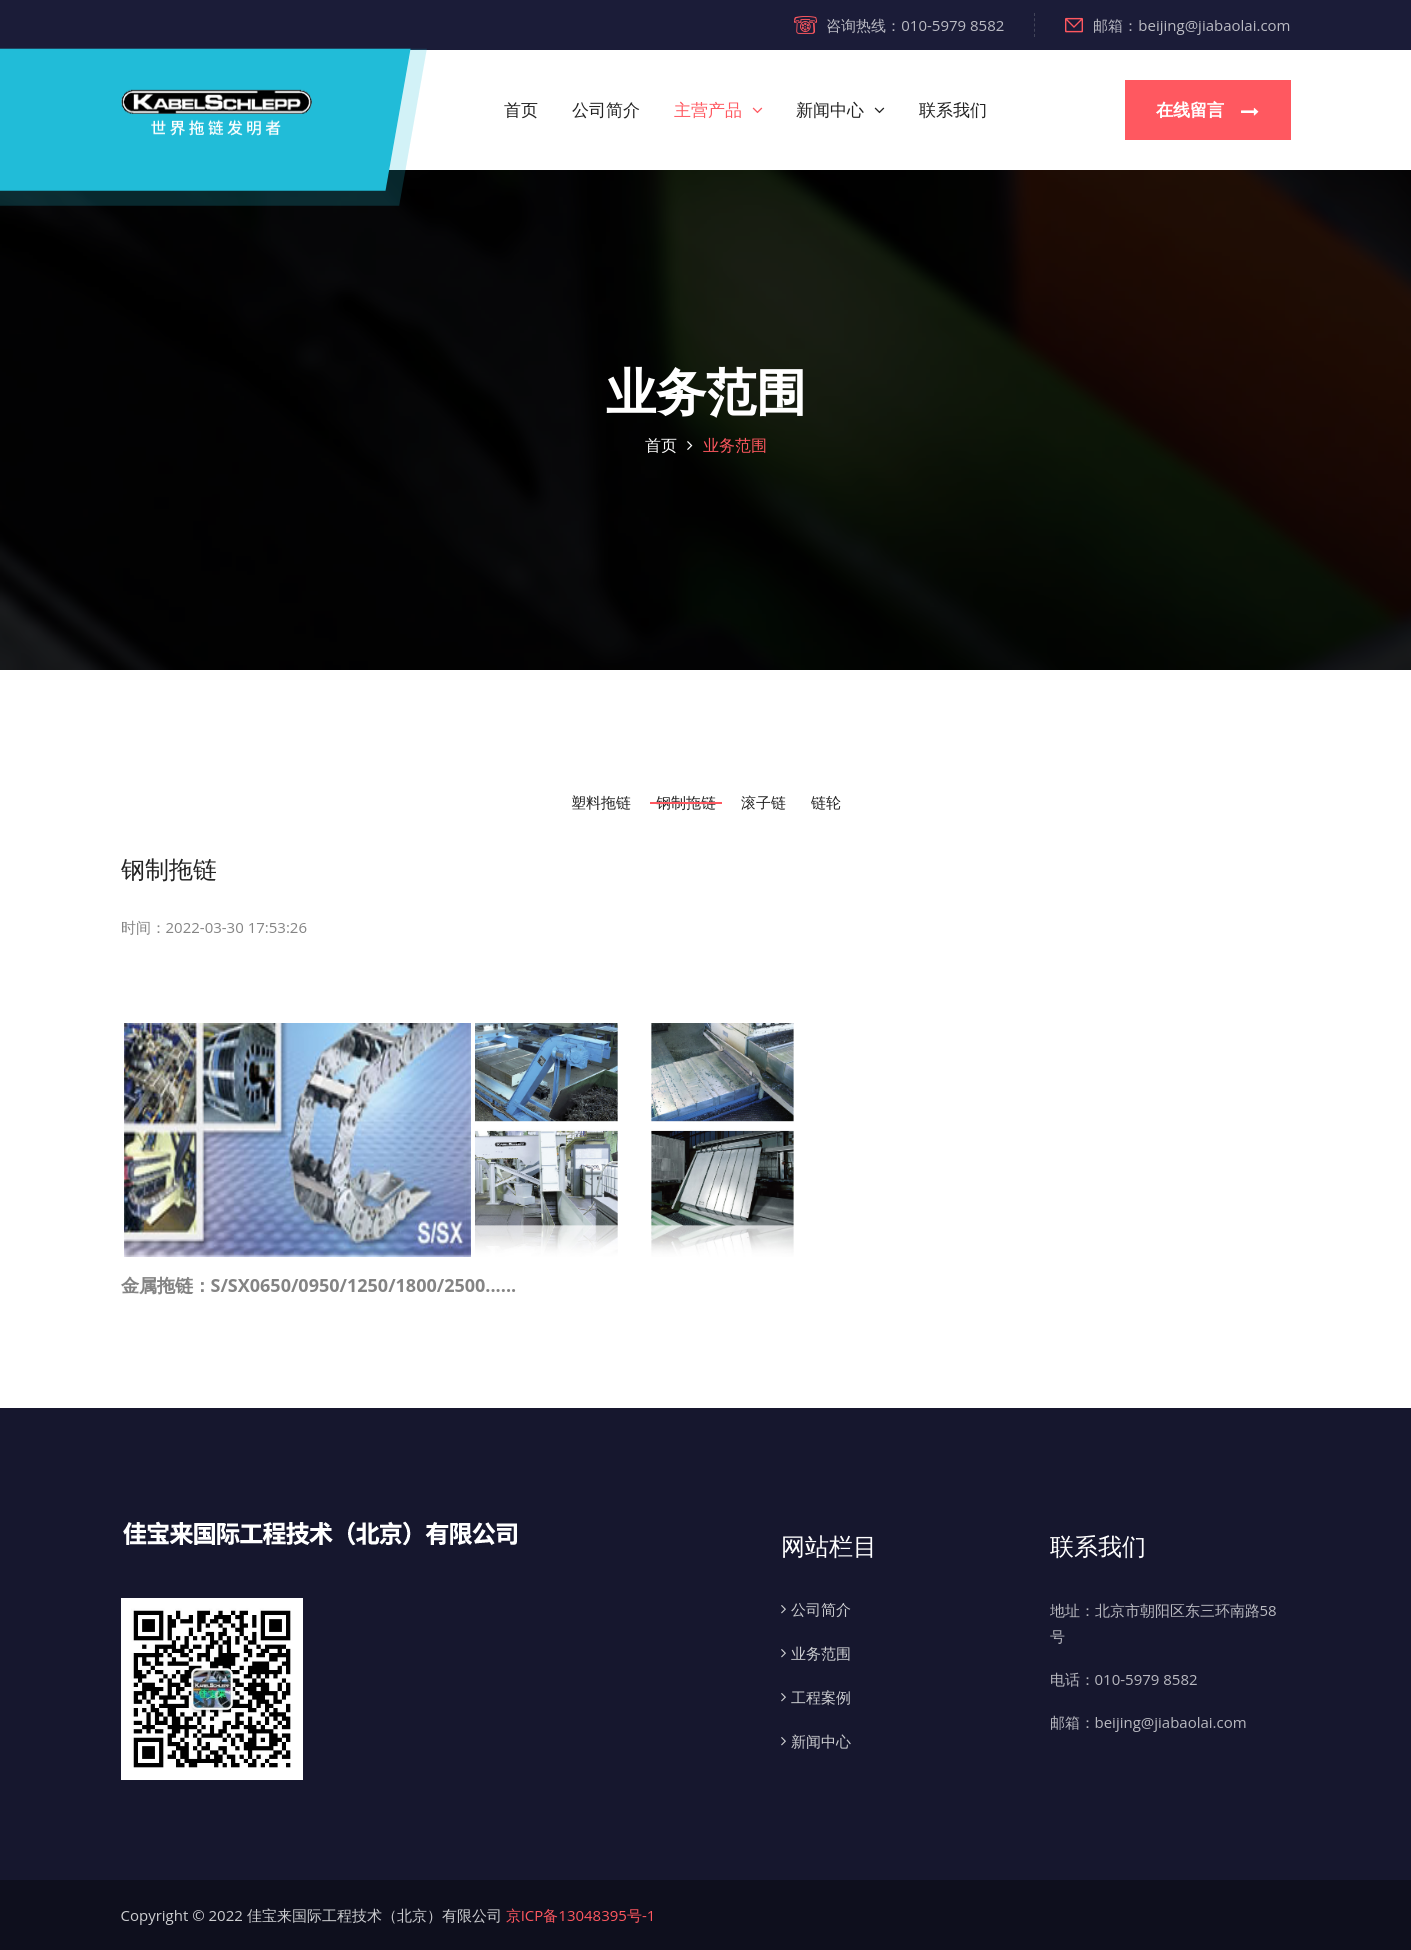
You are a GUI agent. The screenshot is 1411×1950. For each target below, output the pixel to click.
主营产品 (708, 110)
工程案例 (821, 1697)
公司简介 (606, 110)
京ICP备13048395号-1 (581, 1915)
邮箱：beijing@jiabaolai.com (1177, 25)
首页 (521, 110)
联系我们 (953, 110)
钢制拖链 (686, 803)
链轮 (826, 803)
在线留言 (1207, 110)
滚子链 (763, 803)
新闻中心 (830, 110)
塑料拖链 (601, 803)
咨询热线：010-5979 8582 (899, 25)
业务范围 (735, 445)
